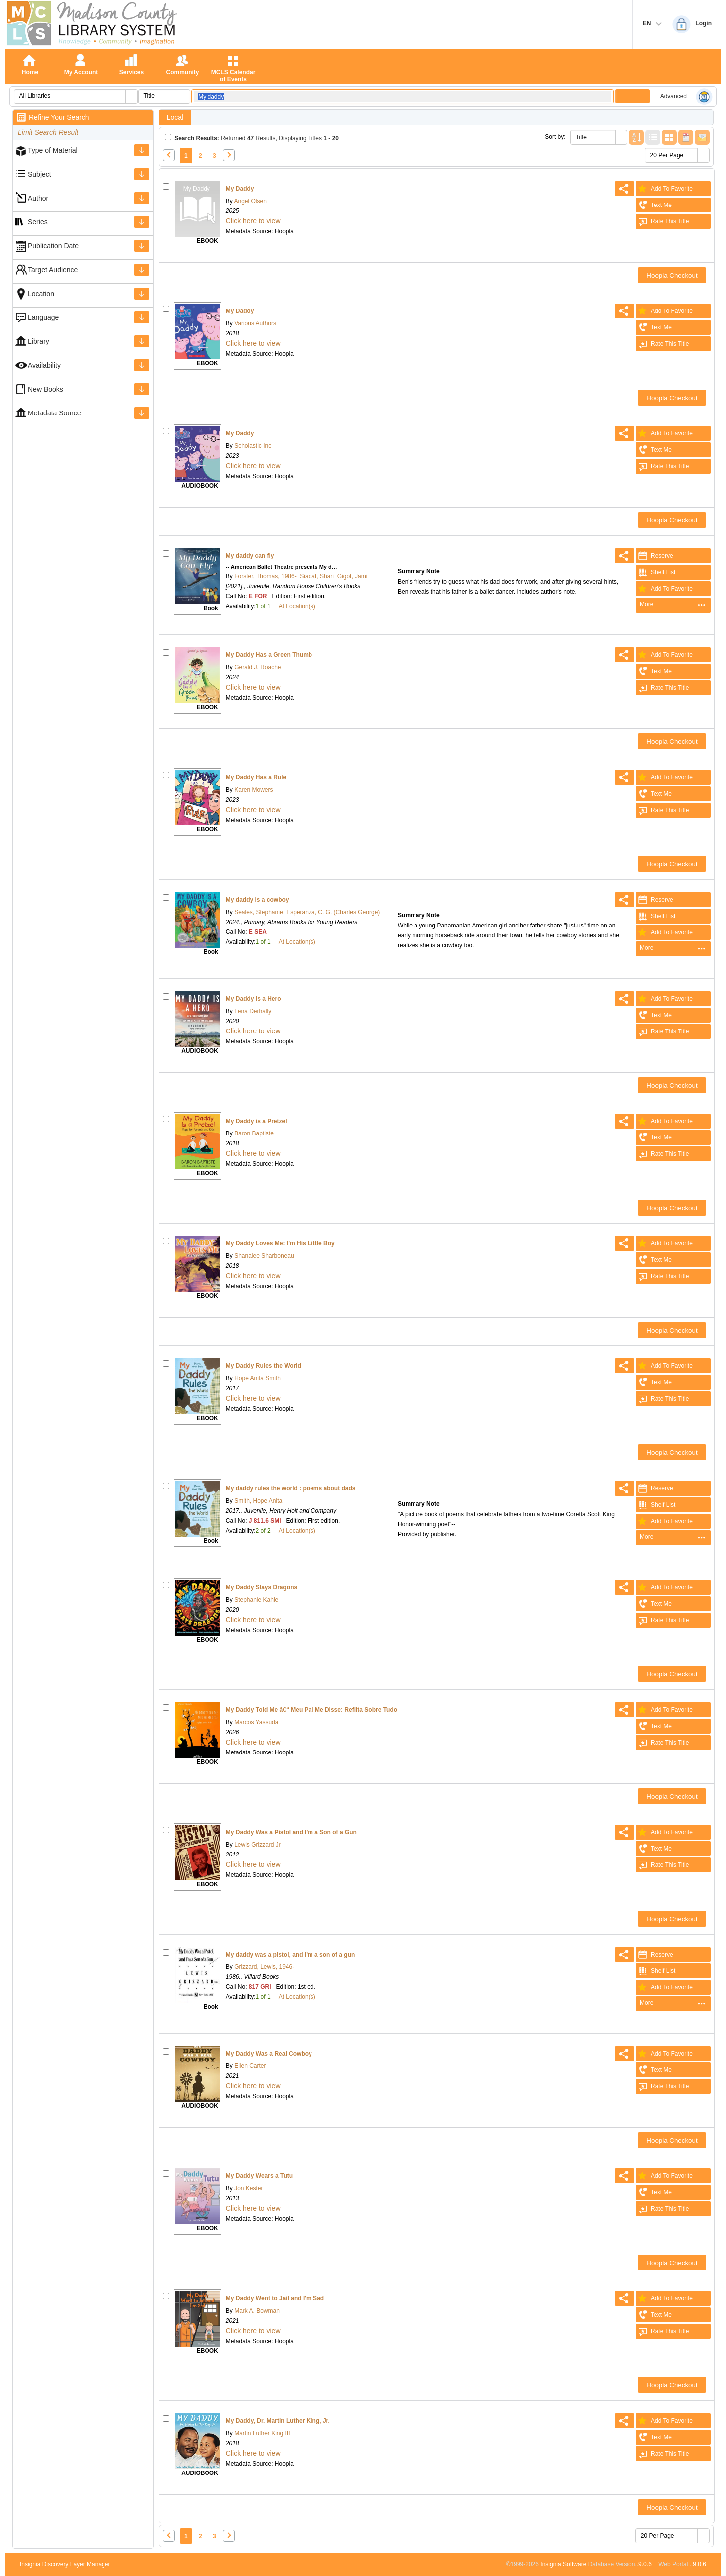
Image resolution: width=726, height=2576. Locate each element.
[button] (131, 96)
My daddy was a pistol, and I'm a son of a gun (290, 1954)
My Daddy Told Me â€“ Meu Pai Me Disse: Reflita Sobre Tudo (311, 1709)
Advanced (673, 96)
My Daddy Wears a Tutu (259, 2175)
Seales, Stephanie (258, 912)
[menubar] (673, 605)
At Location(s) (297, 606)
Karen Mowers (253, 789)
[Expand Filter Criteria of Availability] (141, 365)
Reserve (654, 555)
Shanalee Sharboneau (263, 1255)
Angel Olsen (250, 201)
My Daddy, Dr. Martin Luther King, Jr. (278, 2420)
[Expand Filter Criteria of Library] (141, 341)
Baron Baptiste (253, 1133)
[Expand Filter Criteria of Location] (141, 294)
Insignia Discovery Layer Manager (65, 2564)
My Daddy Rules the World (263, 1365)
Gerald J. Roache (257, 667)
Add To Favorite (664, 188)
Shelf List (655, 572)
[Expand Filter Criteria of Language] (141, 317)
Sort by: (555, 136)
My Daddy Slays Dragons (261, 1587)
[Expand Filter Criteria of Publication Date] (141, 246)
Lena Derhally (252, 1011)
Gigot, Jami (352, 576)
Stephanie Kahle (255, 1599)
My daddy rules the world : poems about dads (291, 1488)
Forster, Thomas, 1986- (265, 576)
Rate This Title (662, 221)
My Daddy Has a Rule (256, 777)
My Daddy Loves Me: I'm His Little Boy (280, 1243)
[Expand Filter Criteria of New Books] (141, 389)
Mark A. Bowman (256, 2310)
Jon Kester (248, 2188)
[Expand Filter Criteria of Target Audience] (141, 270)
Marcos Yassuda (256, 1722)
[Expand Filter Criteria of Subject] (141, 174)
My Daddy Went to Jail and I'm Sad (275, 2298)
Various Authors (254, 323)
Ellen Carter (249, 2065)
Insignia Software (563, 2564)
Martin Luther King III (261, 2433)
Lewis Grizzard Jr (257, 1844)
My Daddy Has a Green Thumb (269, 654)
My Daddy (240, 188)
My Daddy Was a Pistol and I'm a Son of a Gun (291, 1832)
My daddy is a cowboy (257, 899)
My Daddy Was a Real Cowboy (269, 2053)
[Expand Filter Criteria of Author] (141, 198)
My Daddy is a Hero (253, 998)
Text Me (654, 205)
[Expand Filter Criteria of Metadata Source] (141, 413)
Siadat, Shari (317, 576)
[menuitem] (673, 605)
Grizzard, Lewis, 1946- (263, 1966)
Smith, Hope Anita (257, 1500)
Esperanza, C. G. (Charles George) (333, 912)
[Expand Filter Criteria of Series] (141, 222)
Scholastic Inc (252, 445)
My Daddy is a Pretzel (256, 1121)
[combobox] (70, 96)
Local (175, 117)
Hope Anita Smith (257, 1378)
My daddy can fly (250, 555)
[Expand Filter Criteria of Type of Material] (141, 150)
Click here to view (253, 221)
